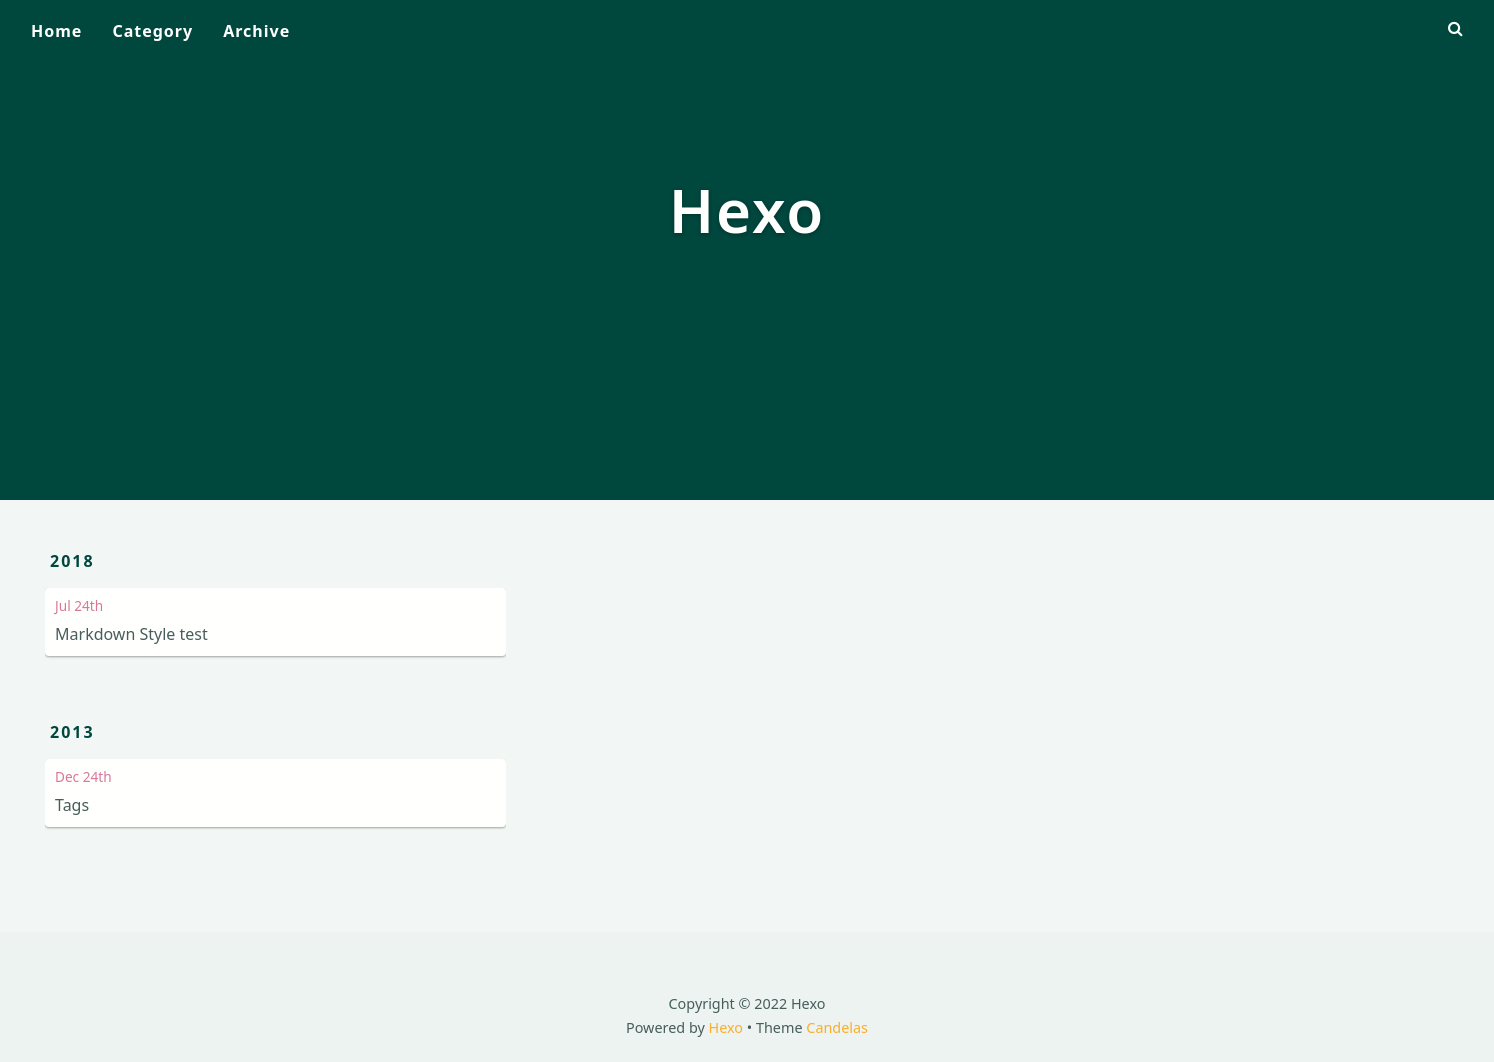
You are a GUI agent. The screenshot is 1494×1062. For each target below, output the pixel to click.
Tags (72, 805)
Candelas (837, 1027)
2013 (72, 732)
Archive (256, 31)
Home (56, 31)
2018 (72, 561)
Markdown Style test (131, 634)
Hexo (726, 1027)
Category (152, 31)
